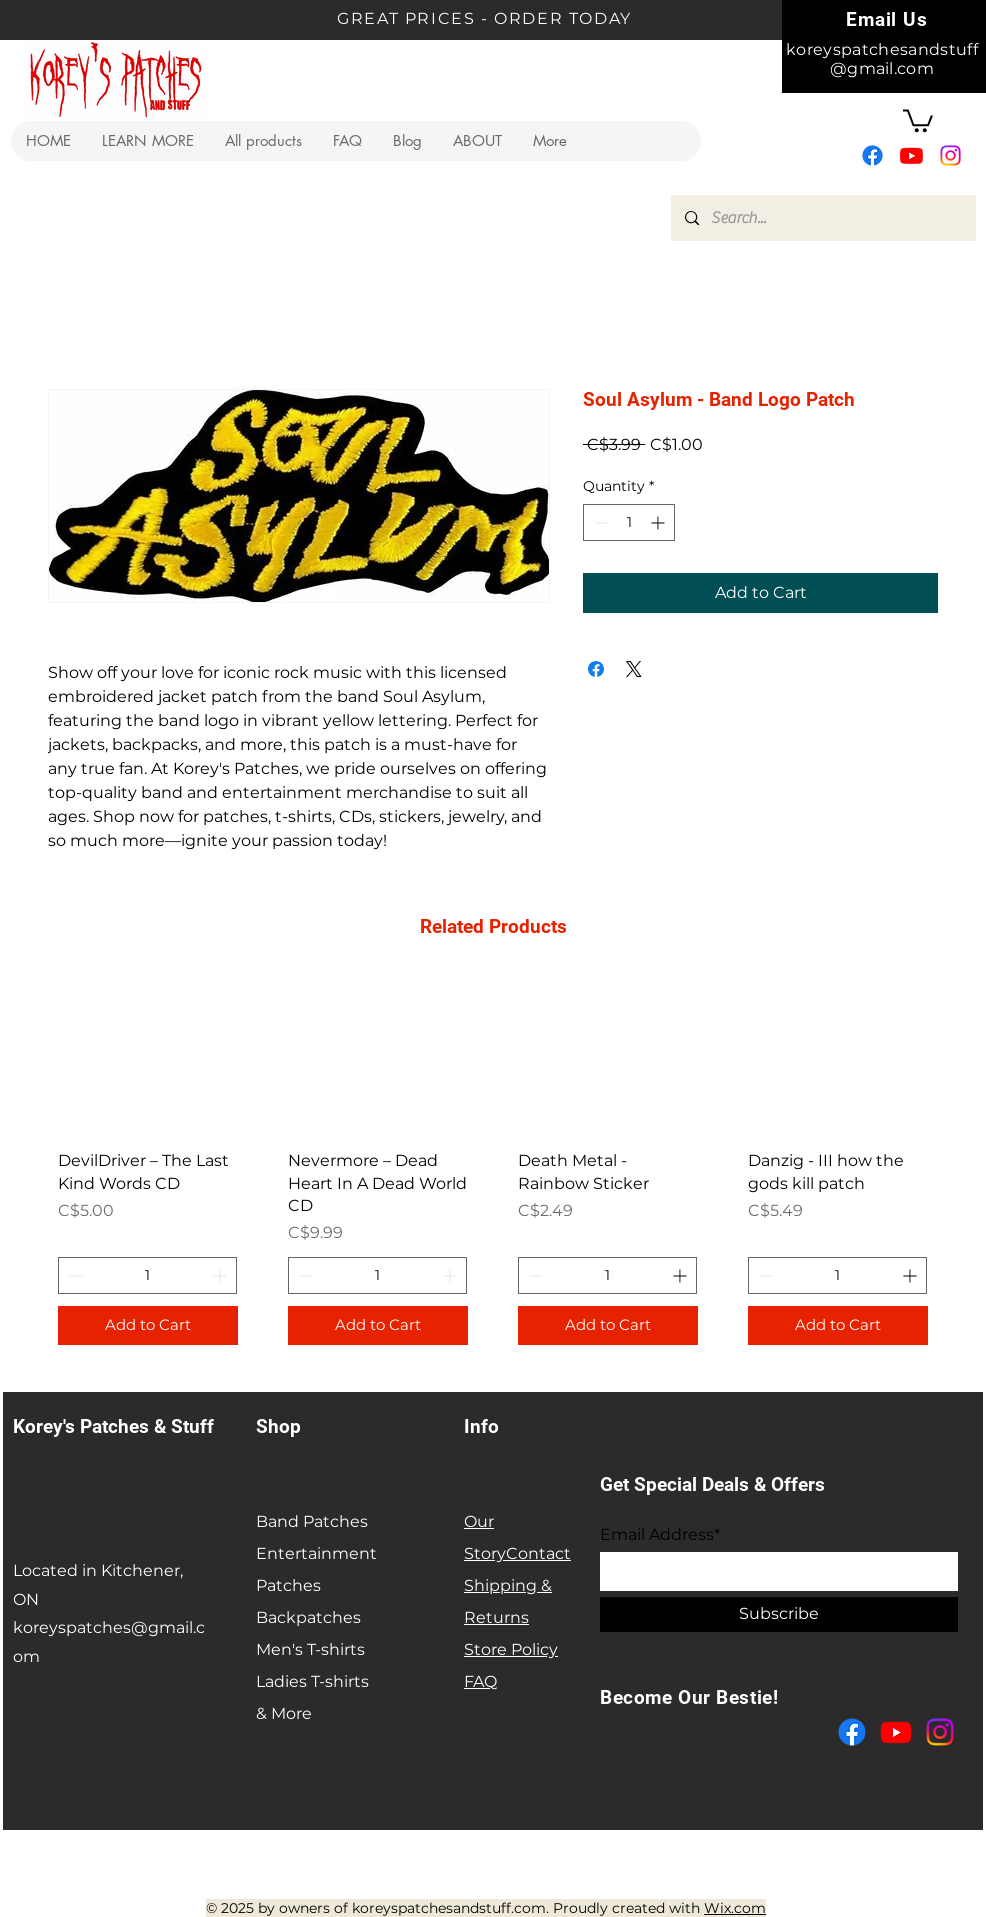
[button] (147, 141)
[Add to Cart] (148, 1325)
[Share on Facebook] (596, 669)
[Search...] (822, 218)
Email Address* (660, 1535)
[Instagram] (950, 155)
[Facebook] (872, 155)
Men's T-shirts (310, 1649)
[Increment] (659, 522)
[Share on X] (634, 669)
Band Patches (312, 1521)
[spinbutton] (629, 522)
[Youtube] (911, 155)
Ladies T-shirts (312, 1681)
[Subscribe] (779, 1614)
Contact (538, 1553)
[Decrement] (598, 522)
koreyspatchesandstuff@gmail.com (882, 59)
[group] (493, 1168)
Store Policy (511, 1649)
